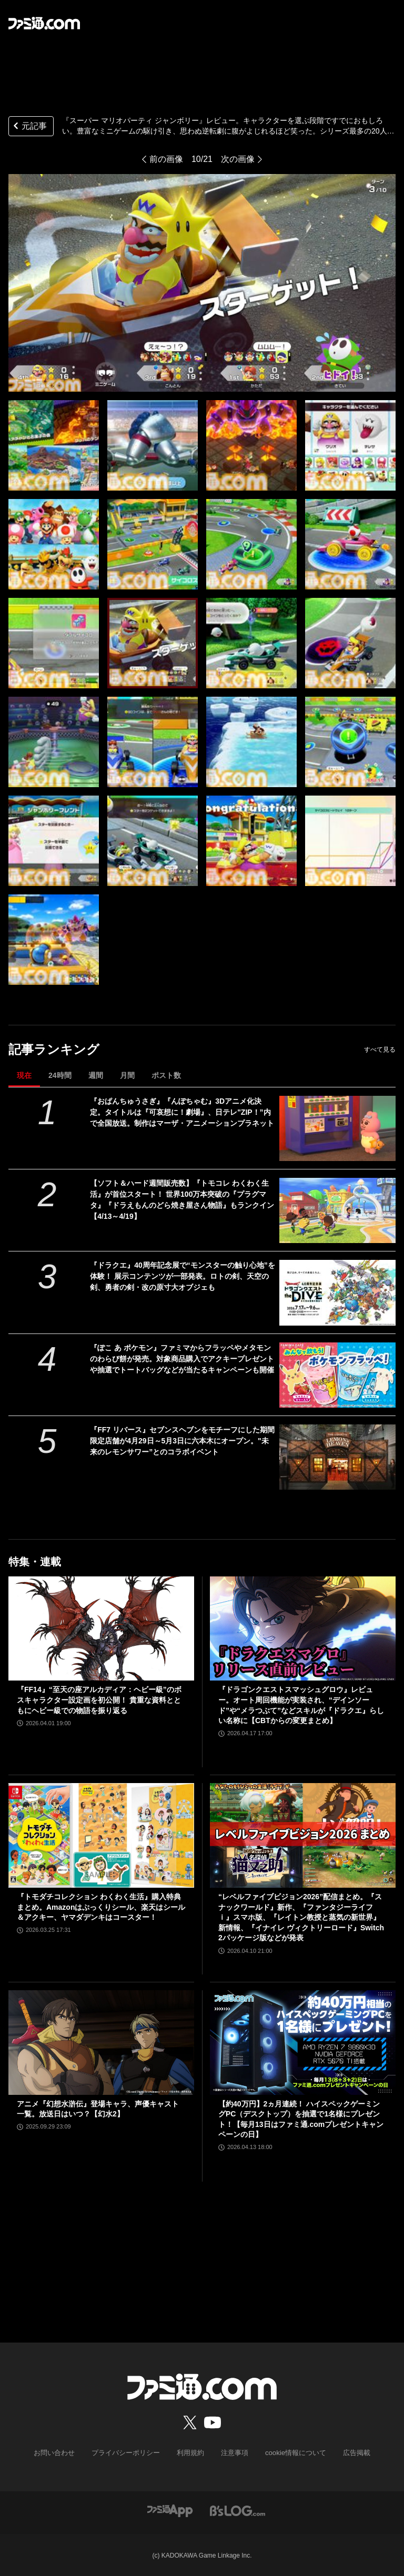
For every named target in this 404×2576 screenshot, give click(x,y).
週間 (95, 1075)
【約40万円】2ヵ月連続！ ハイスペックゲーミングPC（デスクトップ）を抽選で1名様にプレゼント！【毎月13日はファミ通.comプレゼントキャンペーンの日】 (300, 2119)
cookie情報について (290, 2452)
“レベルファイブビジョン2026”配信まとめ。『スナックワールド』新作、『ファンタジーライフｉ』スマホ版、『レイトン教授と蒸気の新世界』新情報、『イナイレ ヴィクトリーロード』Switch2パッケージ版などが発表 (301, 1917)
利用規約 (191, 2452)
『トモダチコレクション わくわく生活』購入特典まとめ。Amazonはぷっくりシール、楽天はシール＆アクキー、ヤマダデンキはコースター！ (101, 1906)
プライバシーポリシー (129, 2452)
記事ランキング (53, 1049)
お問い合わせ (63, 2452)
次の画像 (238, 159)
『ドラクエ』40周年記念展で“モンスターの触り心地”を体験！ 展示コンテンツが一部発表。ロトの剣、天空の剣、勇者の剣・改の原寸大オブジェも (182, 1276)
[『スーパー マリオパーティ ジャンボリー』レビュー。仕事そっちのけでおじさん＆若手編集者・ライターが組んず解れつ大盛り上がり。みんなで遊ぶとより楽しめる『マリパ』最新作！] (53, 445)
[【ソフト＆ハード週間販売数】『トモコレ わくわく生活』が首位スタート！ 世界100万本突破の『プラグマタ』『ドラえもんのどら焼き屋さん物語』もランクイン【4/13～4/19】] (337, 1210)
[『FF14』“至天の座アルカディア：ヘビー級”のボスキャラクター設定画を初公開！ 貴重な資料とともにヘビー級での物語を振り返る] (101, 1628)
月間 (127, 1075)
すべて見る (380, 1049)
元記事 (29, 127)
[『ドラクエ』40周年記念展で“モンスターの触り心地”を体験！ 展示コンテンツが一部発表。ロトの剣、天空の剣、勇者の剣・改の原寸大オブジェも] (337, 1292)
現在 (24, 1075)
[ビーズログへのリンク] (237, 2509)
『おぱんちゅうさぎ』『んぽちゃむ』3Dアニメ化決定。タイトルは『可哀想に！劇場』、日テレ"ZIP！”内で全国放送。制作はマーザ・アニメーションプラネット (182, 1112)
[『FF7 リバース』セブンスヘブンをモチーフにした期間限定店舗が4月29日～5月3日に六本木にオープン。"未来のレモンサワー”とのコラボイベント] (337, 1457)
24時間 (60, 1075)
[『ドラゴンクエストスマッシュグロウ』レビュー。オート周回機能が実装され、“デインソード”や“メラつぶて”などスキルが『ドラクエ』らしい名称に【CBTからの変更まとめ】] (303, 1628)
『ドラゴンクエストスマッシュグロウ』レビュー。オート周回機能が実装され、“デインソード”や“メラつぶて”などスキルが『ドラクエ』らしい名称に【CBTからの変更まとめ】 (301, 1705)
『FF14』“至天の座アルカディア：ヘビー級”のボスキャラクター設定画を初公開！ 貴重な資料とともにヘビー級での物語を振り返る (99, 1699)
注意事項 (233, 2452)
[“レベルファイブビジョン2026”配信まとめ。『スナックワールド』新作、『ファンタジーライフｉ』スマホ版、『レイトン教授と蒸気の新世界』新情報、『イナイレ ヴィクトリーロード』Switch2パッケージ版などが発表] (303, 1835)
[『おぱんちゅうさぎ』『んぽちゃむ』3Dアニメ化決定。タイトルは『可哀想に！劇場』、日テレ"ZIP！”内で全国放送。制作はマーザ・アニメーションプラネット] (337, 1128)
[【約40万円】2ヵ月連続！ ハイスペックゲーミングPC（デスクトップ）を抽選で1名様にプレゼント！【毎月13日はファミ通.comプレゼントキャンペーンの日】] (303, 2042)
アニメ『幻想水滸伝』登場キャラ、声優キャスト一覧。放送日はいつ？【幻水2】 (98, 2109)
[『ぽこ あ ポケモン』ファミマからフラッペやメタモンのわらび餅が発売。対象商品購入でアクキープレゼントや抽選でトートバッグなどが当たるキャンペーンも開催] (337, 1375)
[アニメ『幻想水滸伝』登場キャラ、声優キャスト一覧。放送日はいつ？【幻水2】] (101, 2042)
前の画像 (166, 159)
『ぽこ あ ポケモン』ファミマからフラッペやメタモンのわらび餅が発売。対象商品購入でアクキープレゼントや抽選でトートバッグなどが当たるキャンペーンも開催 (182, 1358)
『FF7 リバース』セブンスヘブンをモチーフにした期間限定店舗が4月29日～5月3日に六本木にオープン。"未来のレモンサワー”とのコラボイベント (182, 1441)
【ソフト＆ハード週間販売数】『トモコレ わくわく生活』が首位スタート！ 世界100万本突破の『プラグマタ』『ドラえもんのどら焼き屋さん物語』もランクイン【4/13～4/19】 (182, 1199)
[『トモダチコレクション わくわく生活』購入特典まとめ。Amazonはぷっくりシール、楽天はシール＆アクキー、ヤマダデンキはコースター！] (101, 1835)
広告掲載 (347, 2452)
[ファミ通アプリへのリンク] (170, 2509)
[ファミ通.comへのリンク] (44, 23)
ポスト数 (166, 1075)
